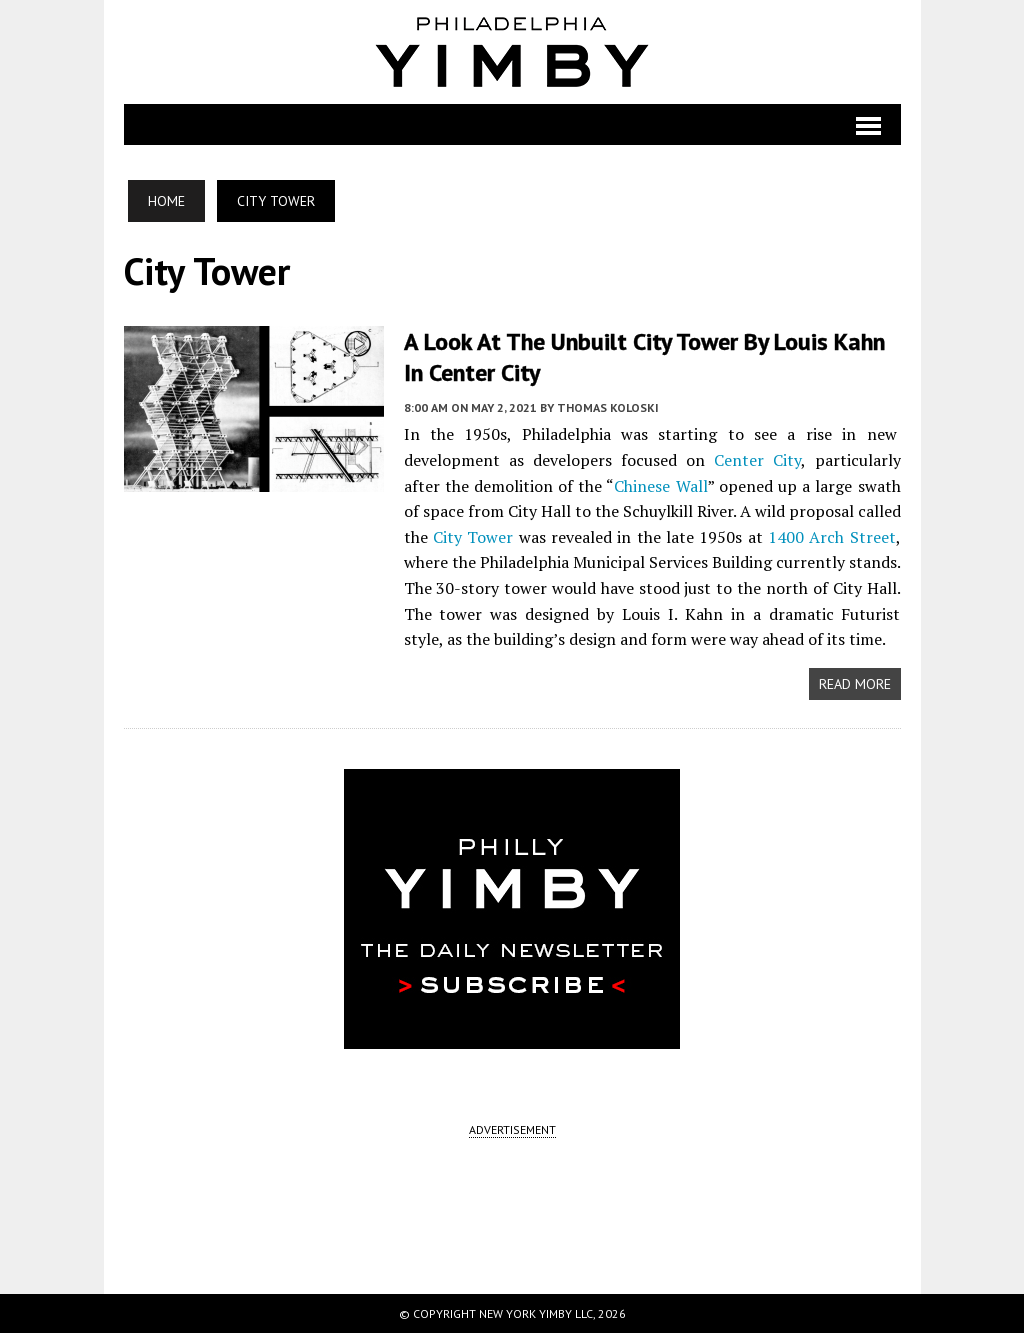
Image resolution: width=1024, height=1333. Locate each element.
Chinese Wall (660, 486)
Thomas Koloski (608, 407)
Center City (757, 460)
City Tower (473, 537)
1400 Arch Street (832, 537)
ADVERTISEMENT (512, 1129)
